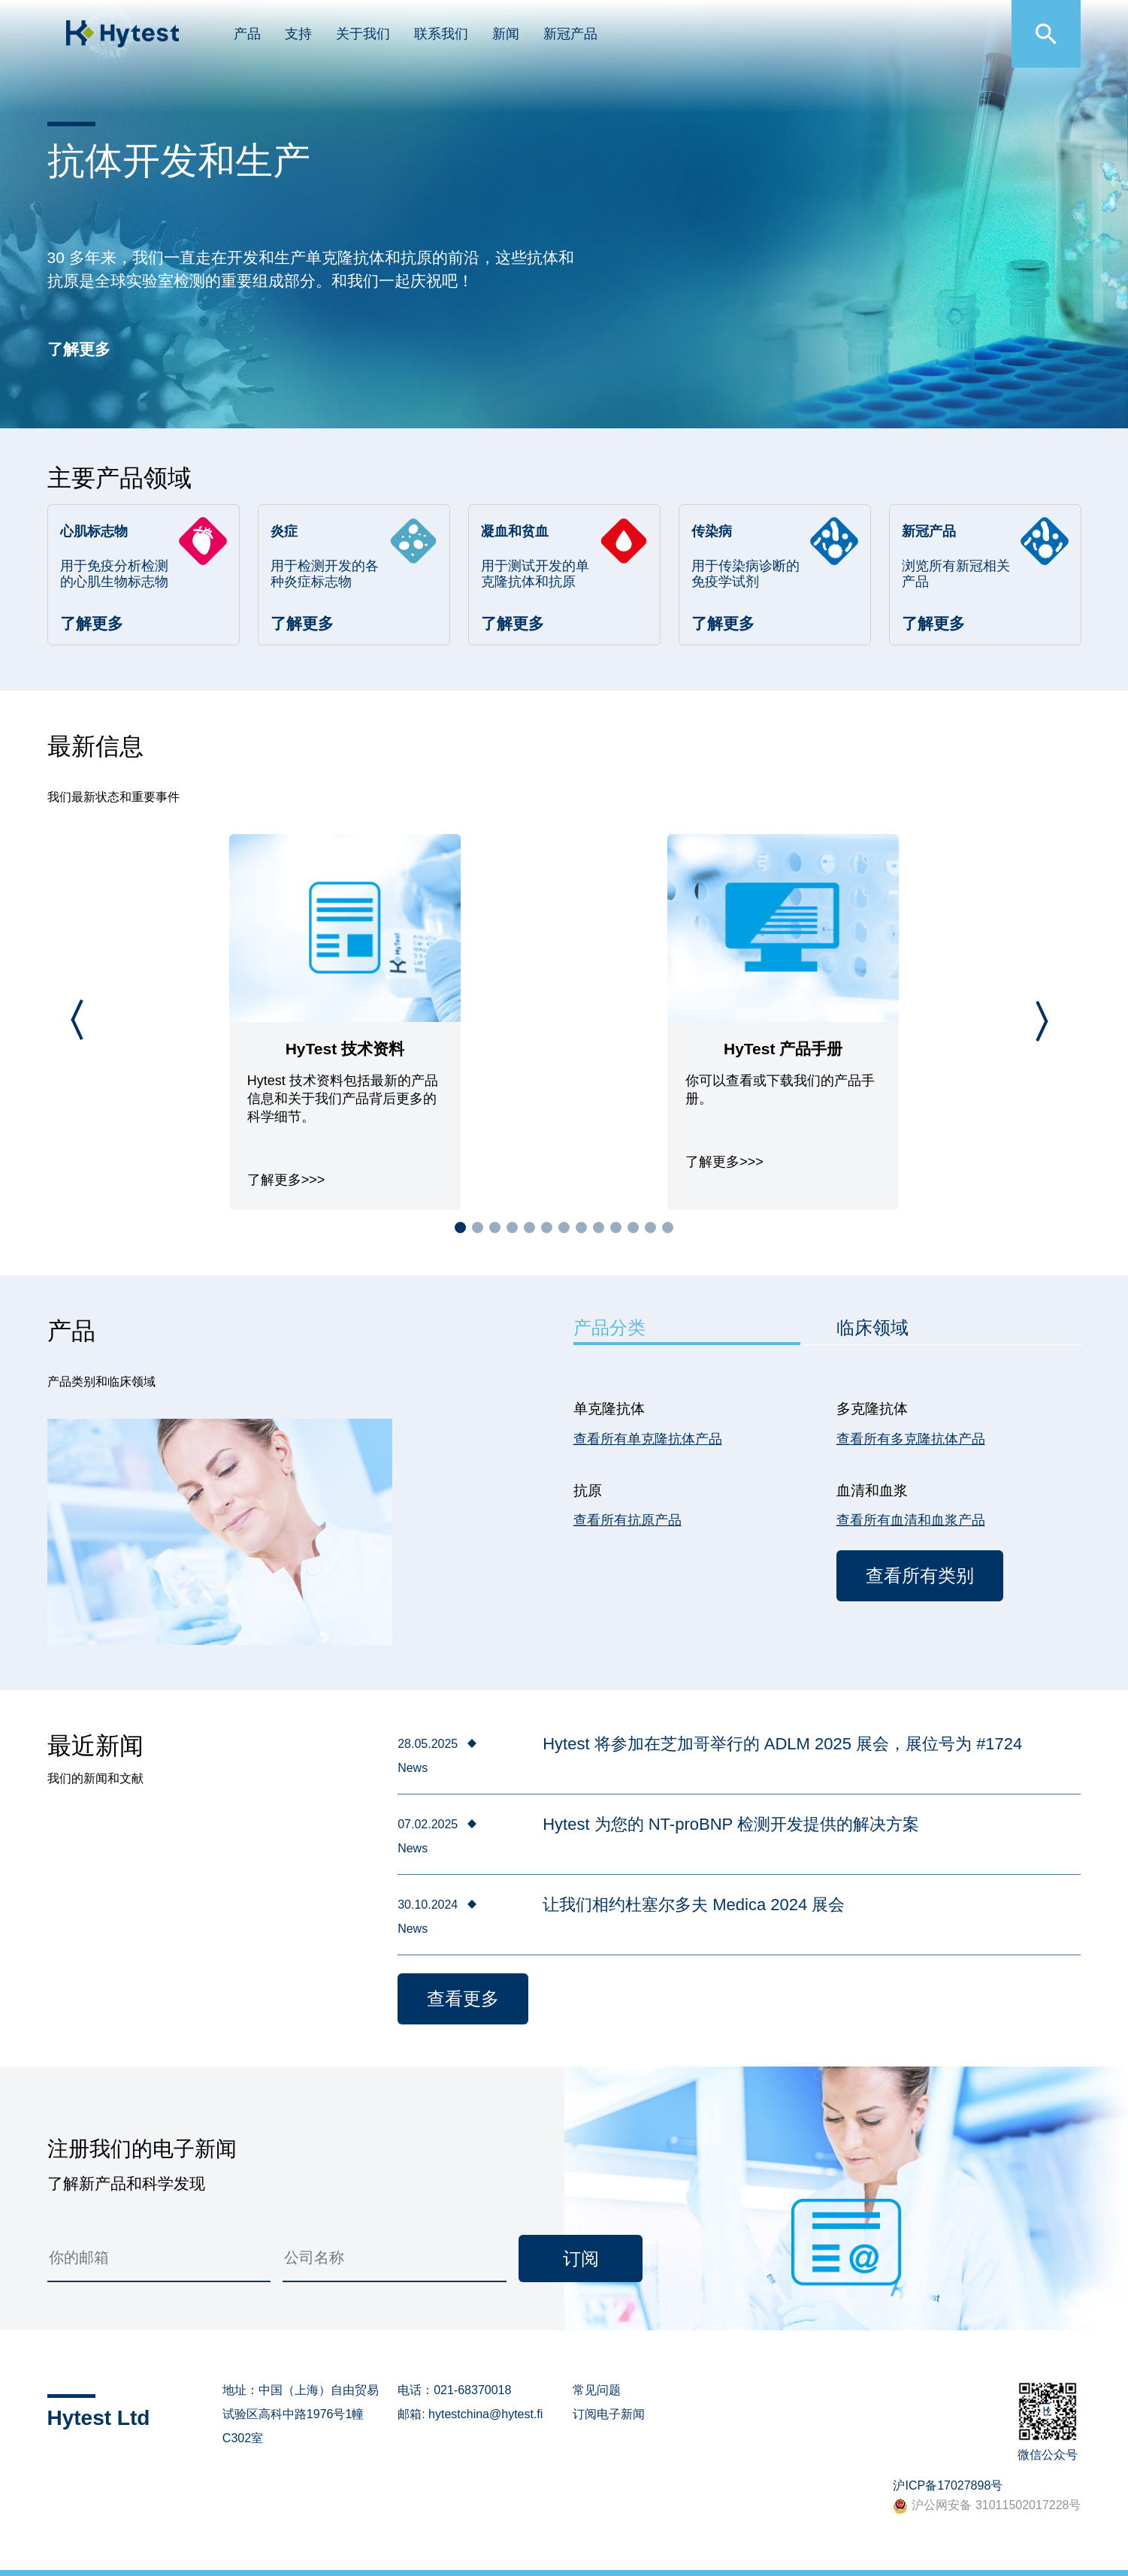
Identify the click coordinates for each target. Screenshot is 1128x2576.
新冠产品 (570, 33)
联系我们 (441, 33)
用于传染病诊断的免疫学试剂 (745, 573)
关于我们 (363, 33)
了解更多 (78, 349)
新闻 (505, 33)
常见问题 (597, 2390)
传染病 (711, 531)
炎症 (284, 531)
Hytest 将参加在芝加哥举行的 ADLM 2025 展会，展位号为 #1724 (782, 1743)
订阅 (581, 2258)
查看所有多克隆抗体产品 (910, 1439)
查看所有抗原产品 (627, 1520)
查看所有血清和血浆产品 (910, 1520)
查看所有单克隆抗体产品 (647, 1439)
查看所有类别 (920, 1575)
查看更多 (463, 1998)
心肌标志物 (94, 531)
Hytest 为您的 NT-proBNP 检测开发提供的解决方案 (731, 1824)
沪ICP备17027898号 (947, 2485)
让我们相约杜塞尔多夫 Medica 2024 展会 (694, 1904)
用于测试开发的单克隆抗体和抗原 (535, 573)
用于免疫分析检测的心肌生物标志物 (114, 573)
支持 (298, 33)
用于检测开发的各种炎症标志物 (325, 573)
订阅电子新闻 (609, 2414)
